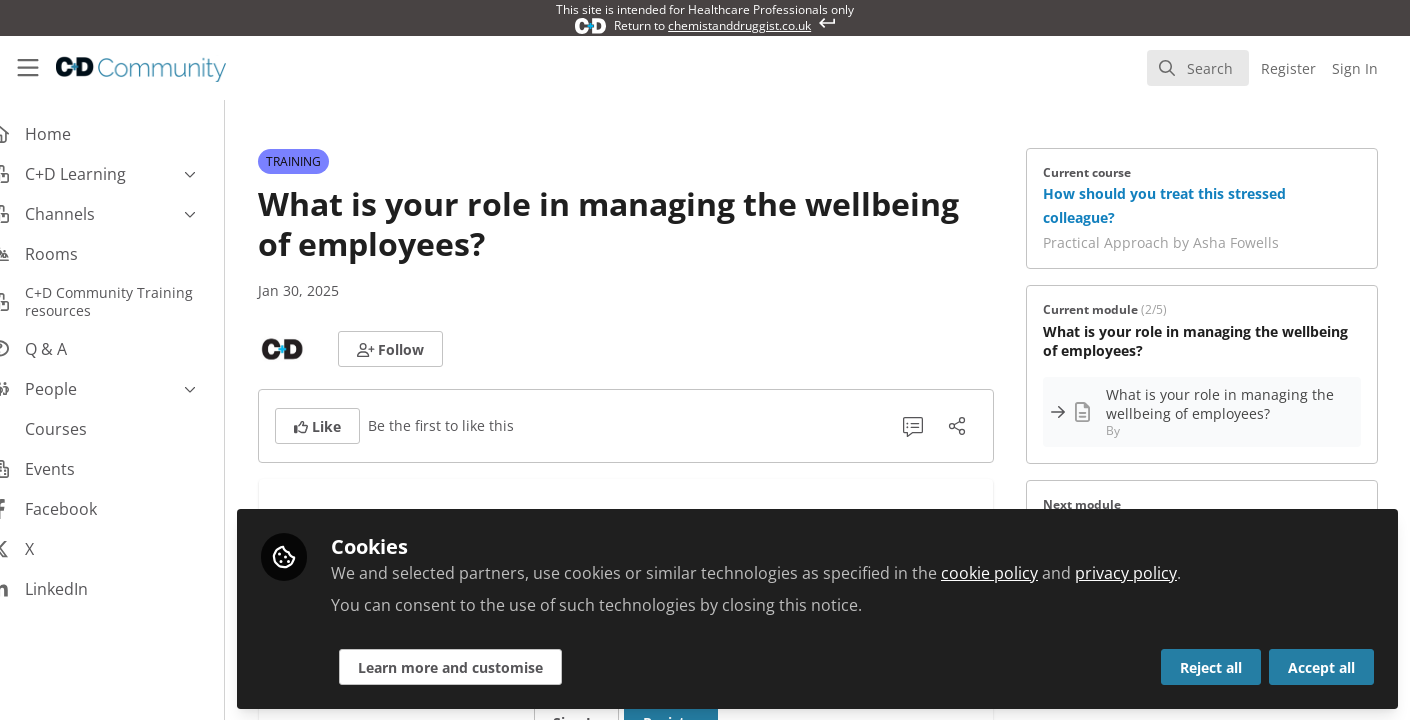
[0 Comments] (928, 426)
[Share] (972, 426)
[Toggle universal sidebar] (28, 68)
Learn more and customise (481, 666)
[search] (1198, 68)
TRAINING (308, 161)
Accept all (1321, 666)
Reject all (1211, 666)
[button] (406, 349)
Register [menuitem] (1288, 68)
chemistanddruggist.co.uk (739, 25)
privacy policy (1157, 572)
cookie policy (1020, 572)
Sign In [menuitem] (1355, 68)
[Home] (127, 68)
